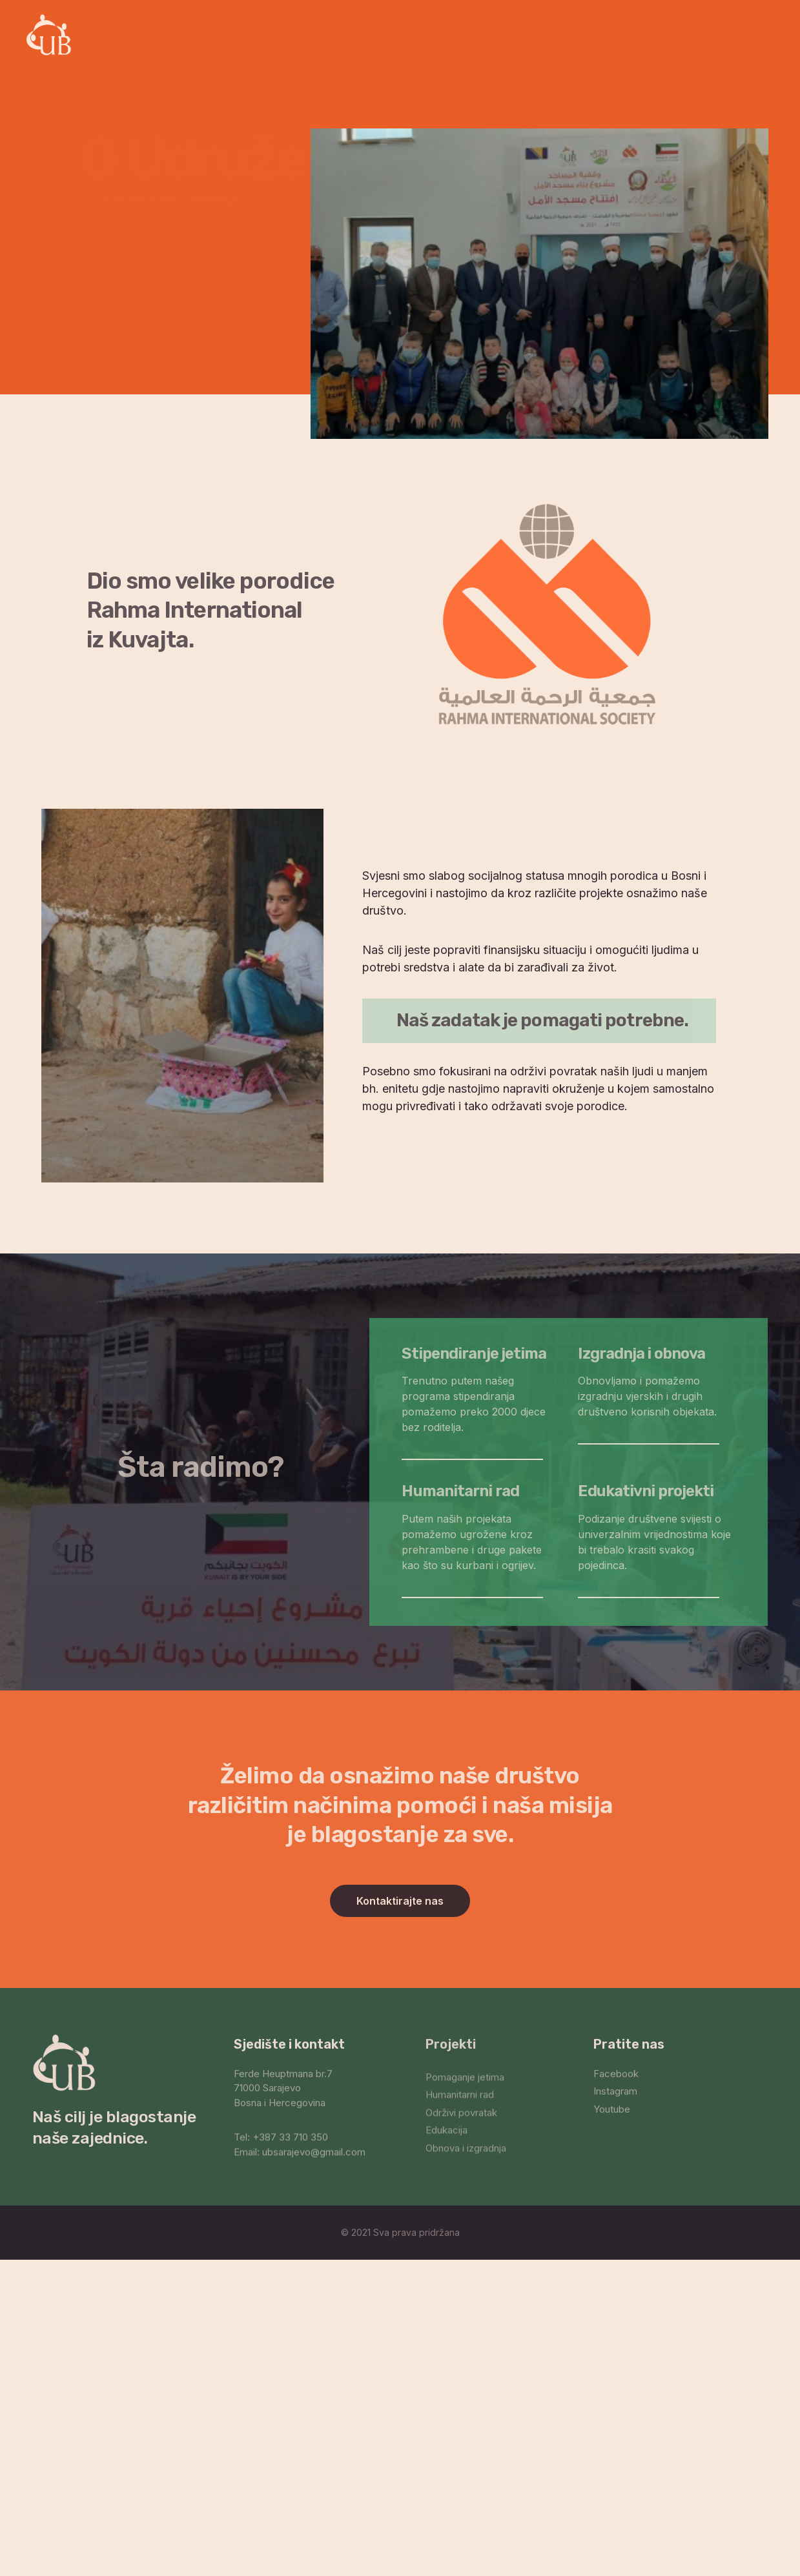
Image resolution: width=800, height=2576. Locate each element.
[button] (400, 1901)
